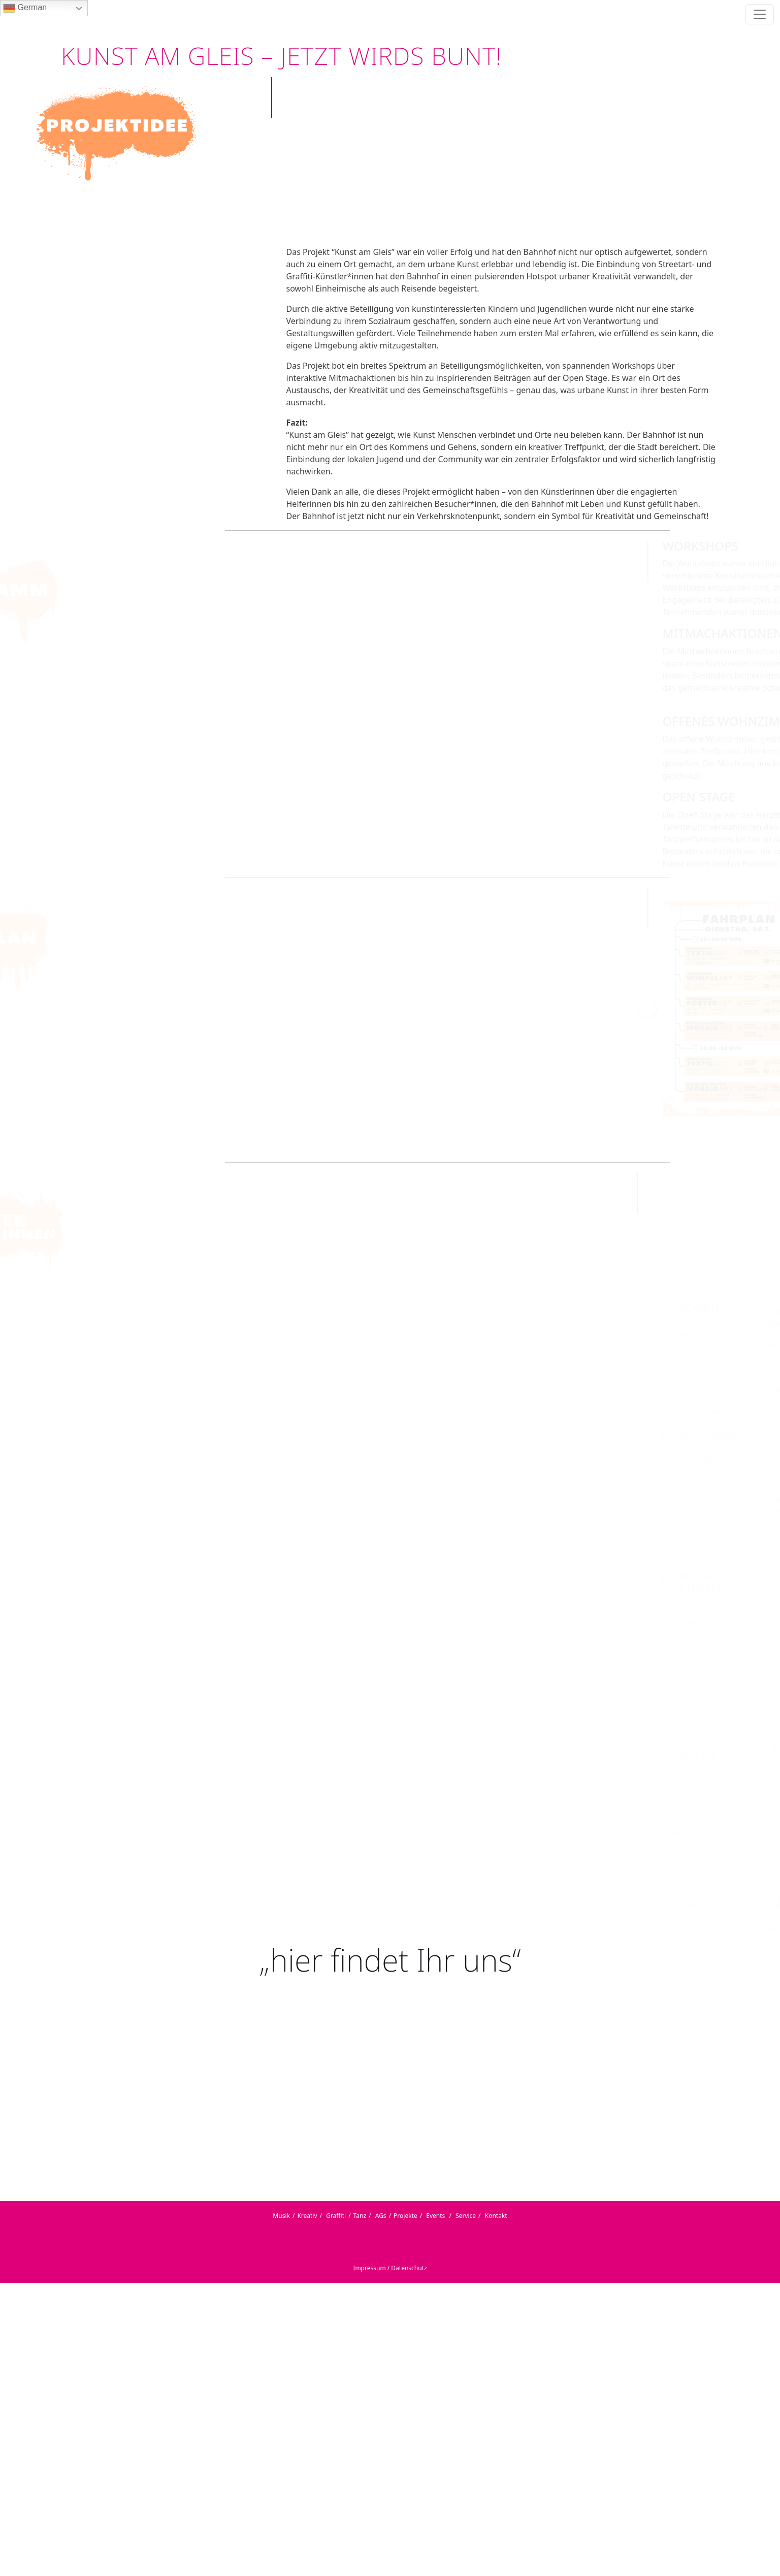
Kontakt (496, 2216)
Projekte (405, 2216)
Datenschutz (409, 2268)
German (25, 8)
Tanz (360, 2216)
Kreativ (307, 2216)
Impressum (369, 2268)
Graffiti (336, 2216)
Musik (281, 2216)
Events (435, 2216)
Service (466, 2216)
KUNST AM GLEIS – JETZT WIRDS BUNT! (281, 55)
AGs (380, 2216)
